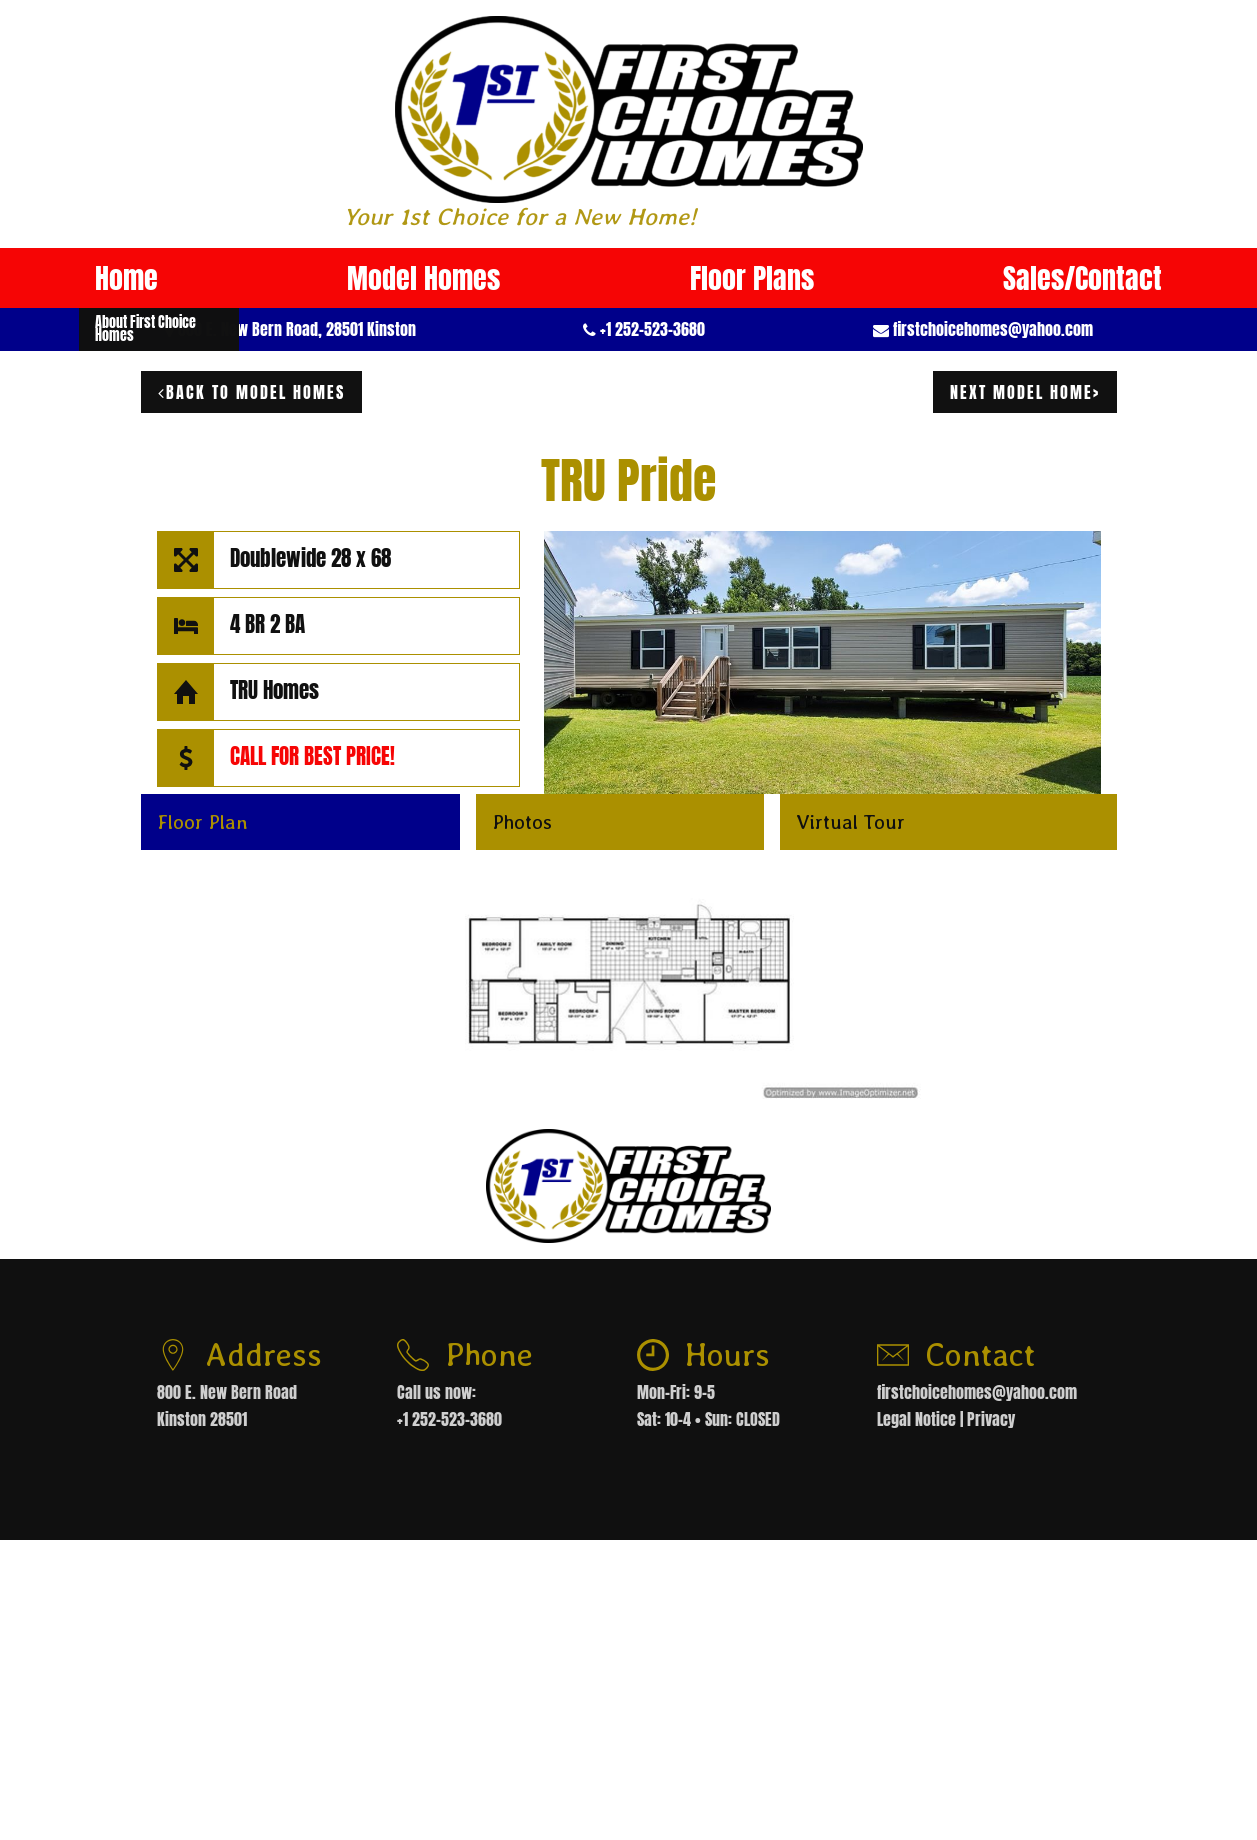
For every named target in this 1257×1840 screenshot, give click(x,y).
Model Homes (423, 278)
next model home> (1025, 392)
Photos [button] (522, 822)
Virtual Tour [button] (850, 822)
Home (126, 278)
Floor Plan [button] (202, 822)
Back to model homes (251, 392)
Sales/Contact (1082, 278)
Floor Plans (752, 278)
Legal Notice (916, 1419)
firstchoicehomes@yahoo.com (993, 329)
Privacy (991, 1419)
